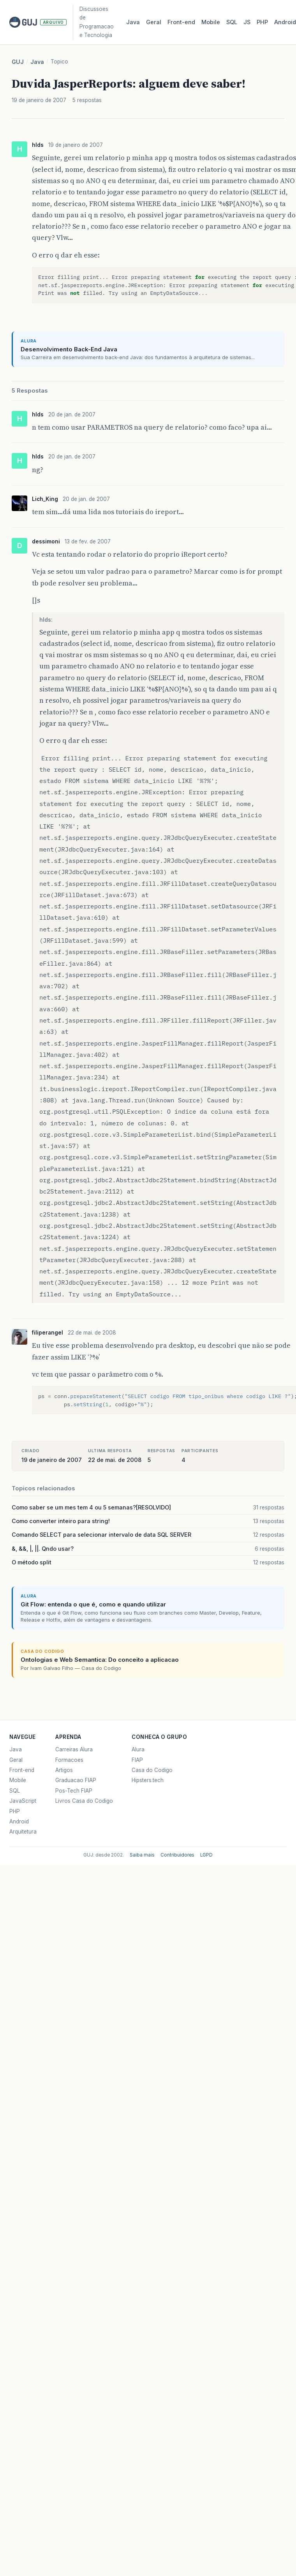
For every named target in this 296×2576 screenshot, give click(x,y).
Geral (153, 22)
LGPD (206, 1855)
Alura (138, 1749)
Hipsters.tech (148, 1780)
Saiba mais (142, 1855)
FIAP (137, 1760)
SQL (231, 22)
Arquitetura (23, 1831)
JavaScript (22, 1801)
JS (246, 22)
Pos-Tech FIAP (73, 1791)
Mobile (210, 22)
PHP (262, 22)
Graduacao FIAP (75, 1780)
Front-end (21, 1770)
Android (19, 1821)
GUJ (18, 61)
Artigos (64, 1770)
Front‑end (181, 22)
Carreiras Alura (74, 1749)
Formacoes (69, 1760)
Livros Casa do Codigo (84, 1801)
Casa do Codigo (152, 1770)
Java (133, 22)
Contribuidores (177, 1855)
